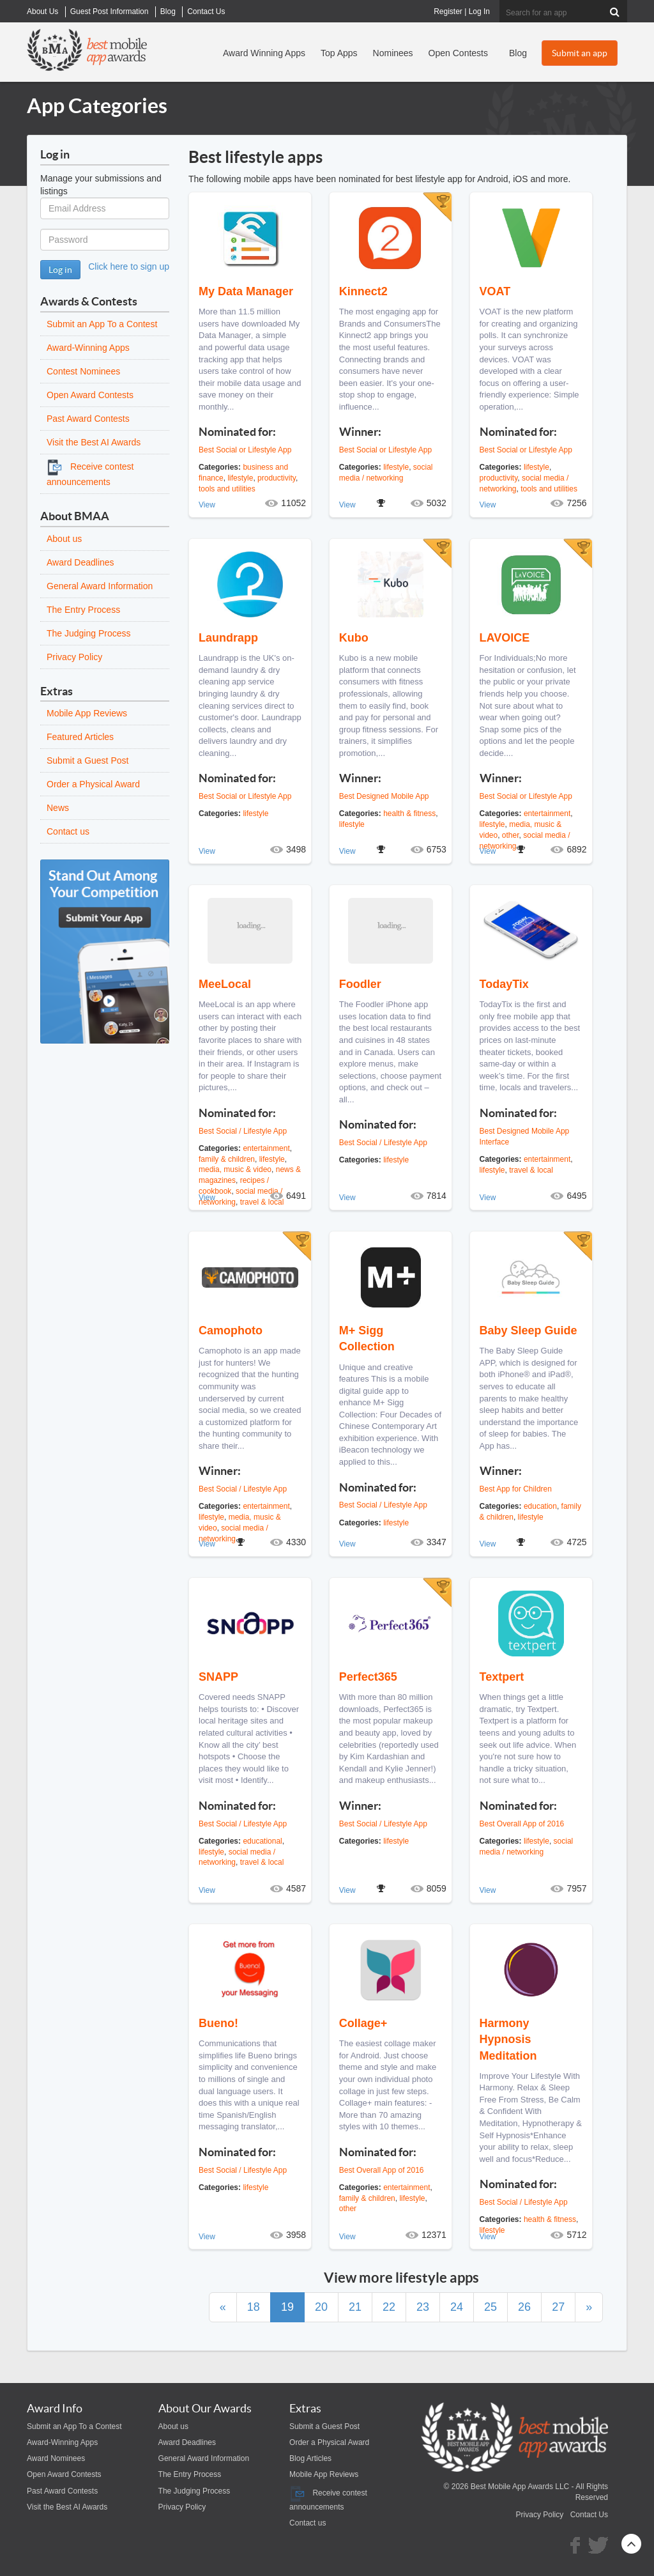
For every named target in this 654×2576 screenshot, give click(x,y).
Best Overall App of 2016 (522, 1823)
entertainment (547, 813)
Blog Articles (310, 2458)
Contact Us (589, 2514)
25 (490, 2307)
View (207, 504)
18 (253, 2307)
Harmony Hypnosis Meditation (508, 2039)
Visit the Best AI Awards (94, 442)
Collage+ (363, 2023)
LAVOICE (505, 637)
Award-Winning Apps (88, 348)
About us (64, 539)
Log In (479, 11)
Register (448, 11)
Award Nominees (56, 2458)
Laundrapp (228, 637)
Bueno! (218, 2023)
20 (321, 2307)
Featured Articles (80, 737)
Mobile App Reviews (87, 713)
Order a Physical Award (93, 784)
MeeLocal (225, 984)
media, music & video (235, 1169)
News (58, 808)
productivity (276, 478)
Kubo (354, 637)
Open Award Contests (90, 395)
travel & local (531, 1170)
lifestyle (240, 478)
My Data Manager (246, 291)
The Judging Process (89, 633)
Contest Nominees (83, 371)
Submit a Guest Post (87, 760)
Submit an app (579, 53)
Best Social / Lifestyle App (243, 1131)
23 (422, 2307)
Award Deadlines (80, 562)
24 (456, 2307)
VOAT (495, 291)
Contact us (68, 831)
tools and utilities (227, 488)
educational (262, 1841)
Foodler (360, 984)
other (510, 835)
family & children (227, 1159)
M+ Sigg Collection (367, 1338)
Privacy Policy (74, 657)
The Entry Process (83, 610)
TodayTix (504, 984)
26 (524, 2307)
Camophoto (230, 1330)
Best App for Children (516, 1489)
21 (355, 2307)
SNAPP (218, 1676)
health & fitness (409, 813)
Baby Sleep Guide (528, 1330)
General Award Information (100, 586)
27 (558, 2307)
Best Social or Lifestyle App (245, 449)
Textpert (502, 1676)
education (540, 1506)
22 (389, 2307)
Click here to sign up (128, 266)
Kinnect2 (363, 291)
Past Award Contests (88, 418)
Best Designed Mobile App (384, 796)
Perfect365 (368, 1676)
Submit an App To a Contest (102, 324)
